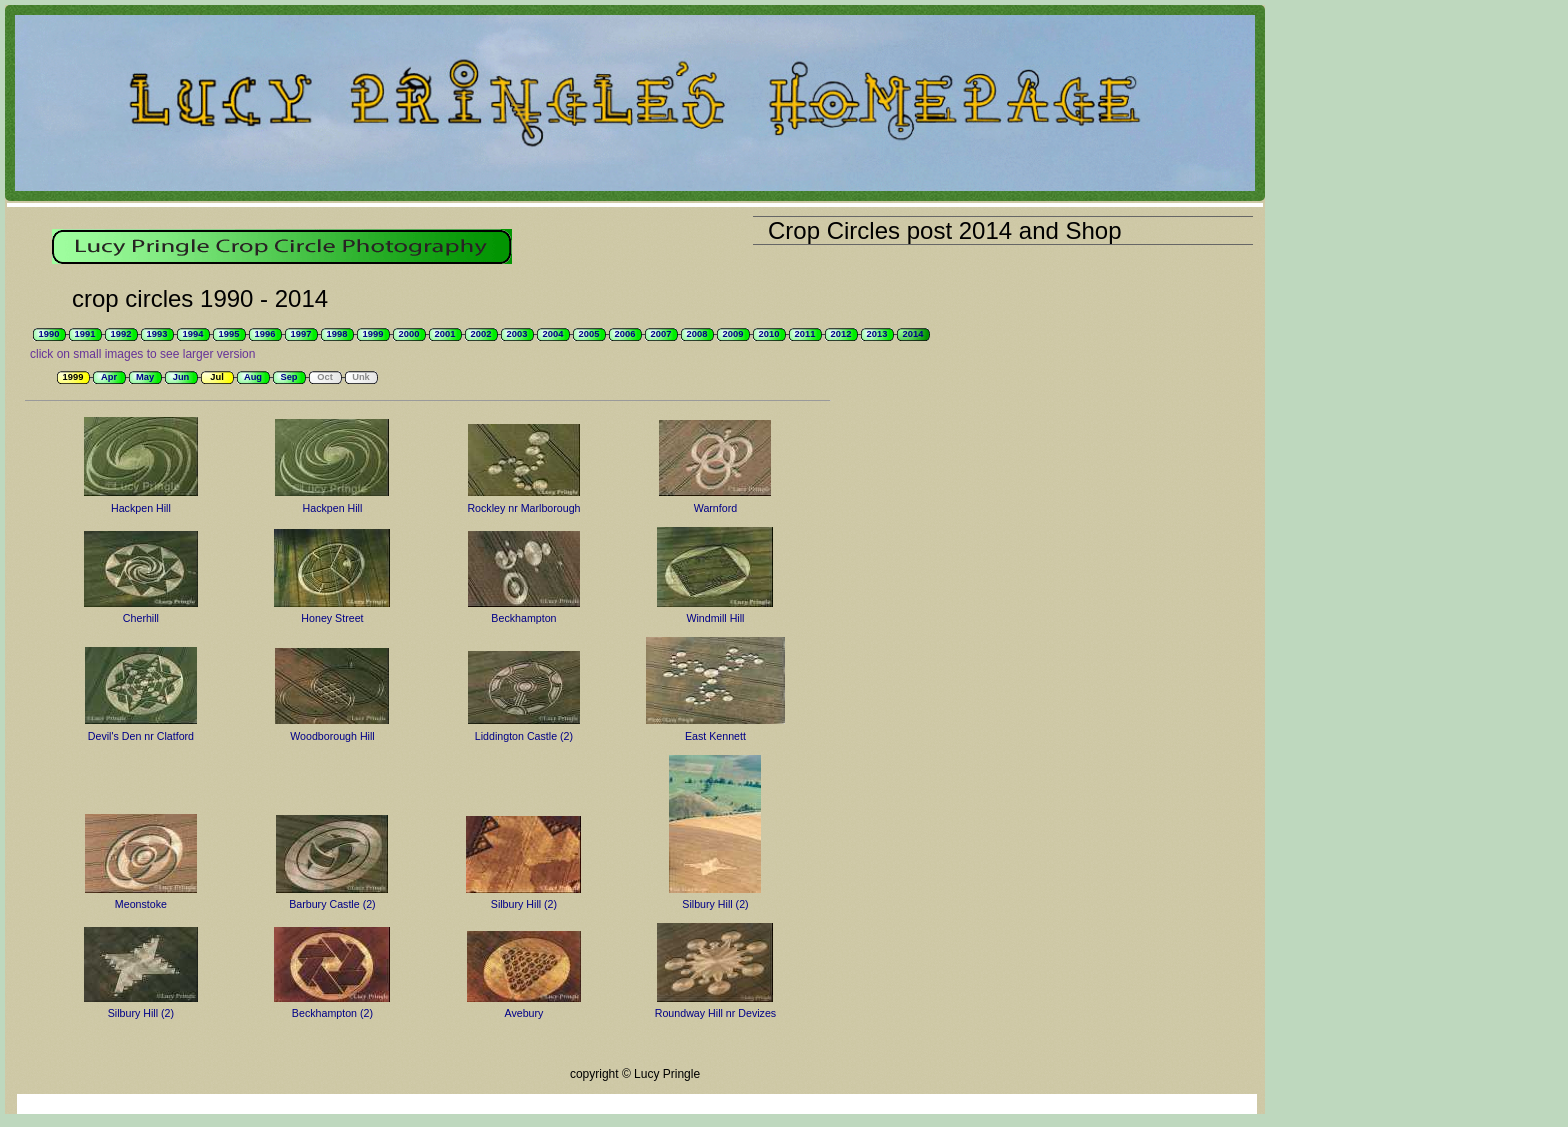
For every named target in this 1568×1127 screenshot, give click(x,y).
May (145, 377)
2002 (481, 334)
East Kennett (715, 736)
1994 (193, 334)
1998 (337, 334)
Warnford (715, 508)
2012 (841, 334)
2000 (409, 334)
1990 (49, 334)
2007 (661, 334)
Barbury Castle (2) (332, 904)
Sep (288, 377)
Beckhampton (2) (332, 1013)
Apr (109, 377)
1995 (229, 334)
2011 (805, 334)
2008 (697, 334)
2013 (877, 334)
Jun (181, 377)
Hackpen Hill (141, 508)
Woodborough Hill (332, 736)
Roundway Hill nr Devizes (715, 1013)
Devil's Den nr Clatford (141, 736)
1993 (157, 334)
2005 (589, 334)
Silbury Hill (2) (524, 904)
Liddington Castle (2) (524, 736)
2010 (769, 334)
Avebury (523, 1013)
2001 (445, 334)
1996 (265, 334)
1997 (301, 334)
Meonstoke (141, 904)
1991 (85, 334)
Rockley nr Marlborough (523, 508)
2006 (625, 334)
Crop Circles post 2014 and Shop (945, 230)
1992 (121, 334)
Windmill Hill (715, 618)
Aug (253, 377)
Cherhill (141, 618)
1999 (373, 334)
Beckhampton (523, 618)
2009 (733, 334)
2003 (517, 334)
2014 (913, 334)
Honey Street (332, 618)
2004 (553, 334)
